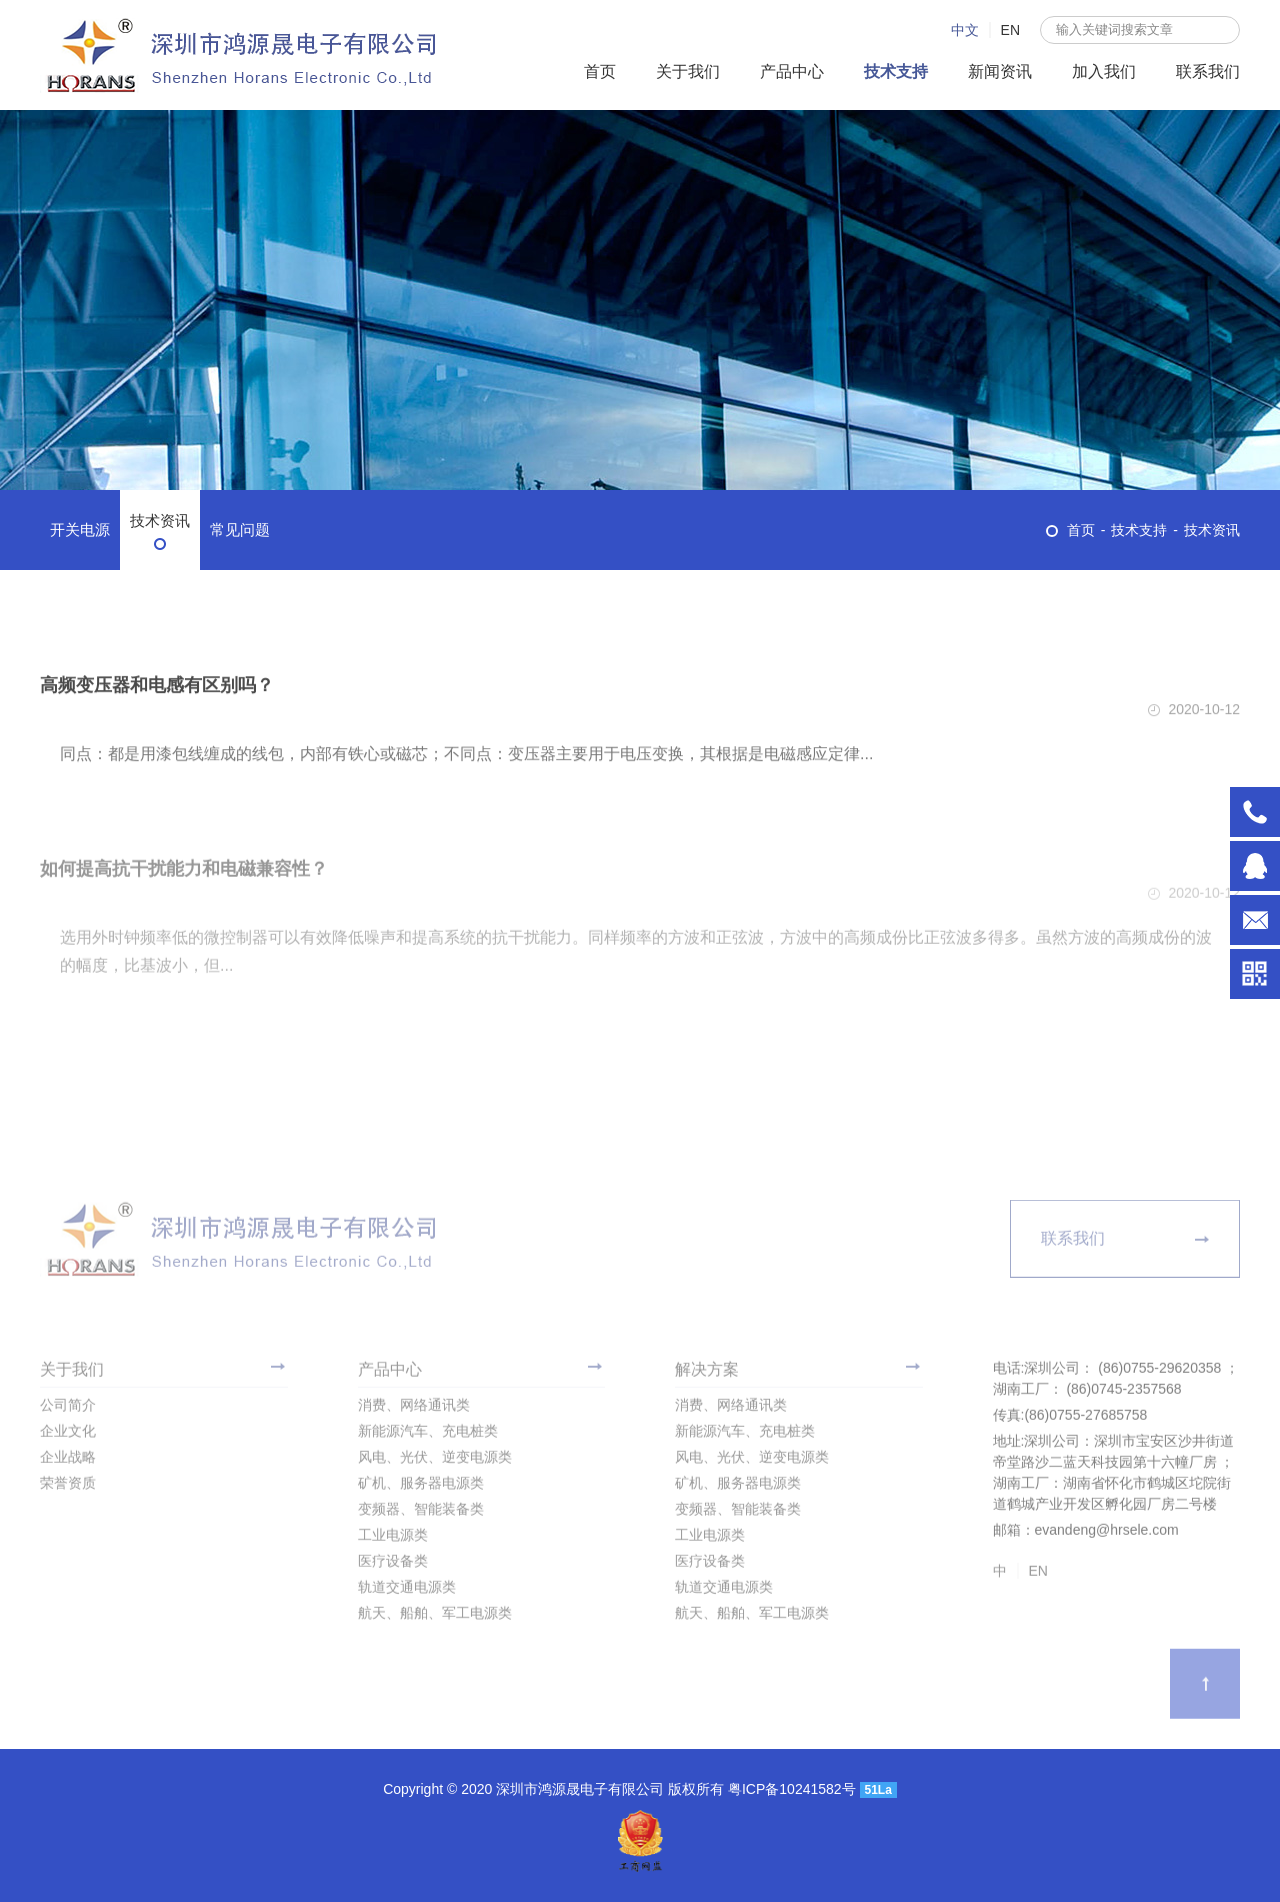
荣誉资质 (68, 1487)
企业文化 (68, 1435)
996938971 (1255, 866)
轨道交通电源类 (407, 1591)
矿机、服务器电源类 (421, 1487)
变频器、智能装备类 (421, 1513)
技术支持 (896, 71)
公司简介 (68, 1409)
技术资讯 (160, 520)
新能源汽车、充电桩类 (428, 1435)
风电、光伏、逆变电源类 (435, 1461)
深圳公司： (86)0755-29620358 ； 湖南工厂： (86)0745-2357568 (1255, 812)
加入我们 (1104, 71)
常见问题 (240, 529)
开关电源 (80, 529)
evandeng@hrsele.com (1255, 920)
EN (1010, 30)
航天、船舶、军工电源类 (435, 1617)
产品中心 (792, 71)
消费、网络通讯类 (414, 1409)
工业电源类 (393, 1539)
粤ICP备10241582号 (794, 1789)
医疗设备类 (393, 1565)
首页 (600, 71)
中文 (965, 30)
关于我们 (688, 71)
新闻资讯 (1000, 71)
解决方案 (707, 1373)
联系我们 (1208, 71)
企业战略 (68, 1461)
